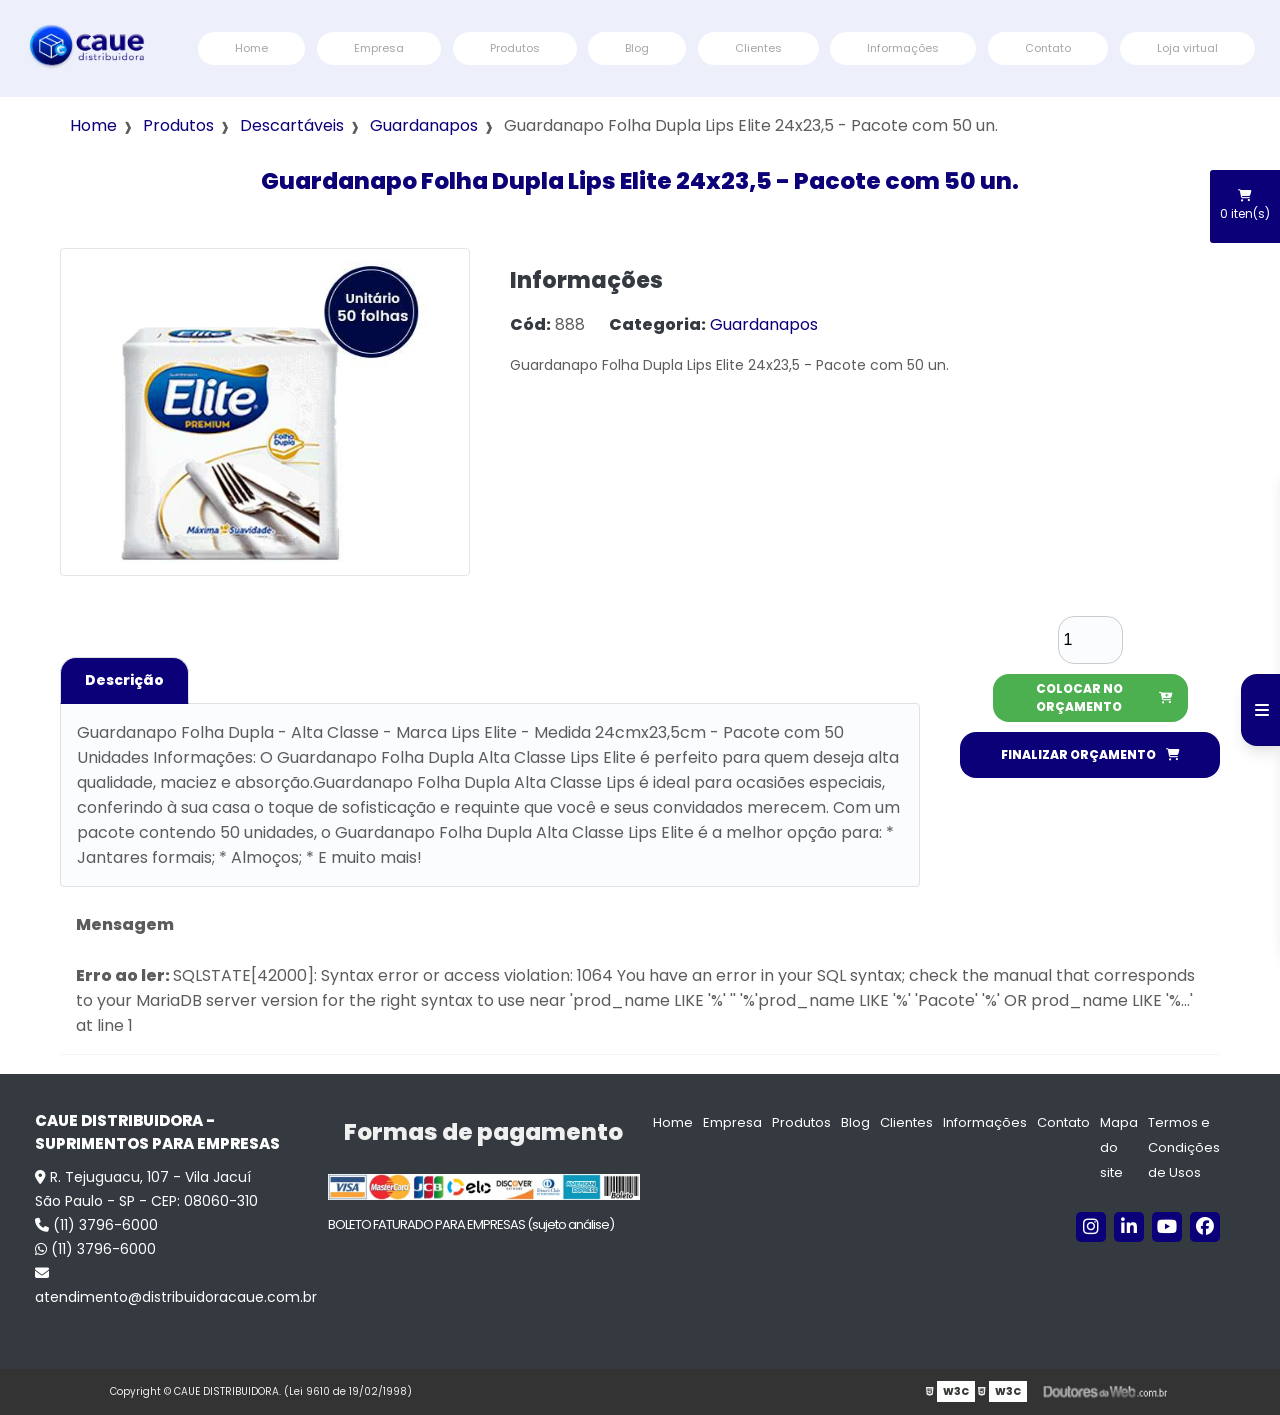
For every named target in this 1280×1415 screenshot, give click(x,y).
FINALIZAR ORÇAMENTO (1090, 754)
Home (251, 48)
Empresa (379, 48)
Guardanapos (424, 125)
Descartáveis (292, 125)
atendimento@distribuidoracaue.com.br (171, 1286)
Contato (1048, 48)
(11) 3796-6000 (96, 1225)
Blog (637, 48)
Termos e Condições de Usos (1184, 1147)
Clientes (758, 48)
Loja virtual (1187, 48)
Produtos (515, 48)
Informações (903, 48)
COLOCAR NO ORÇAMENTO (1104, 697)
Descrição (124, 680)
